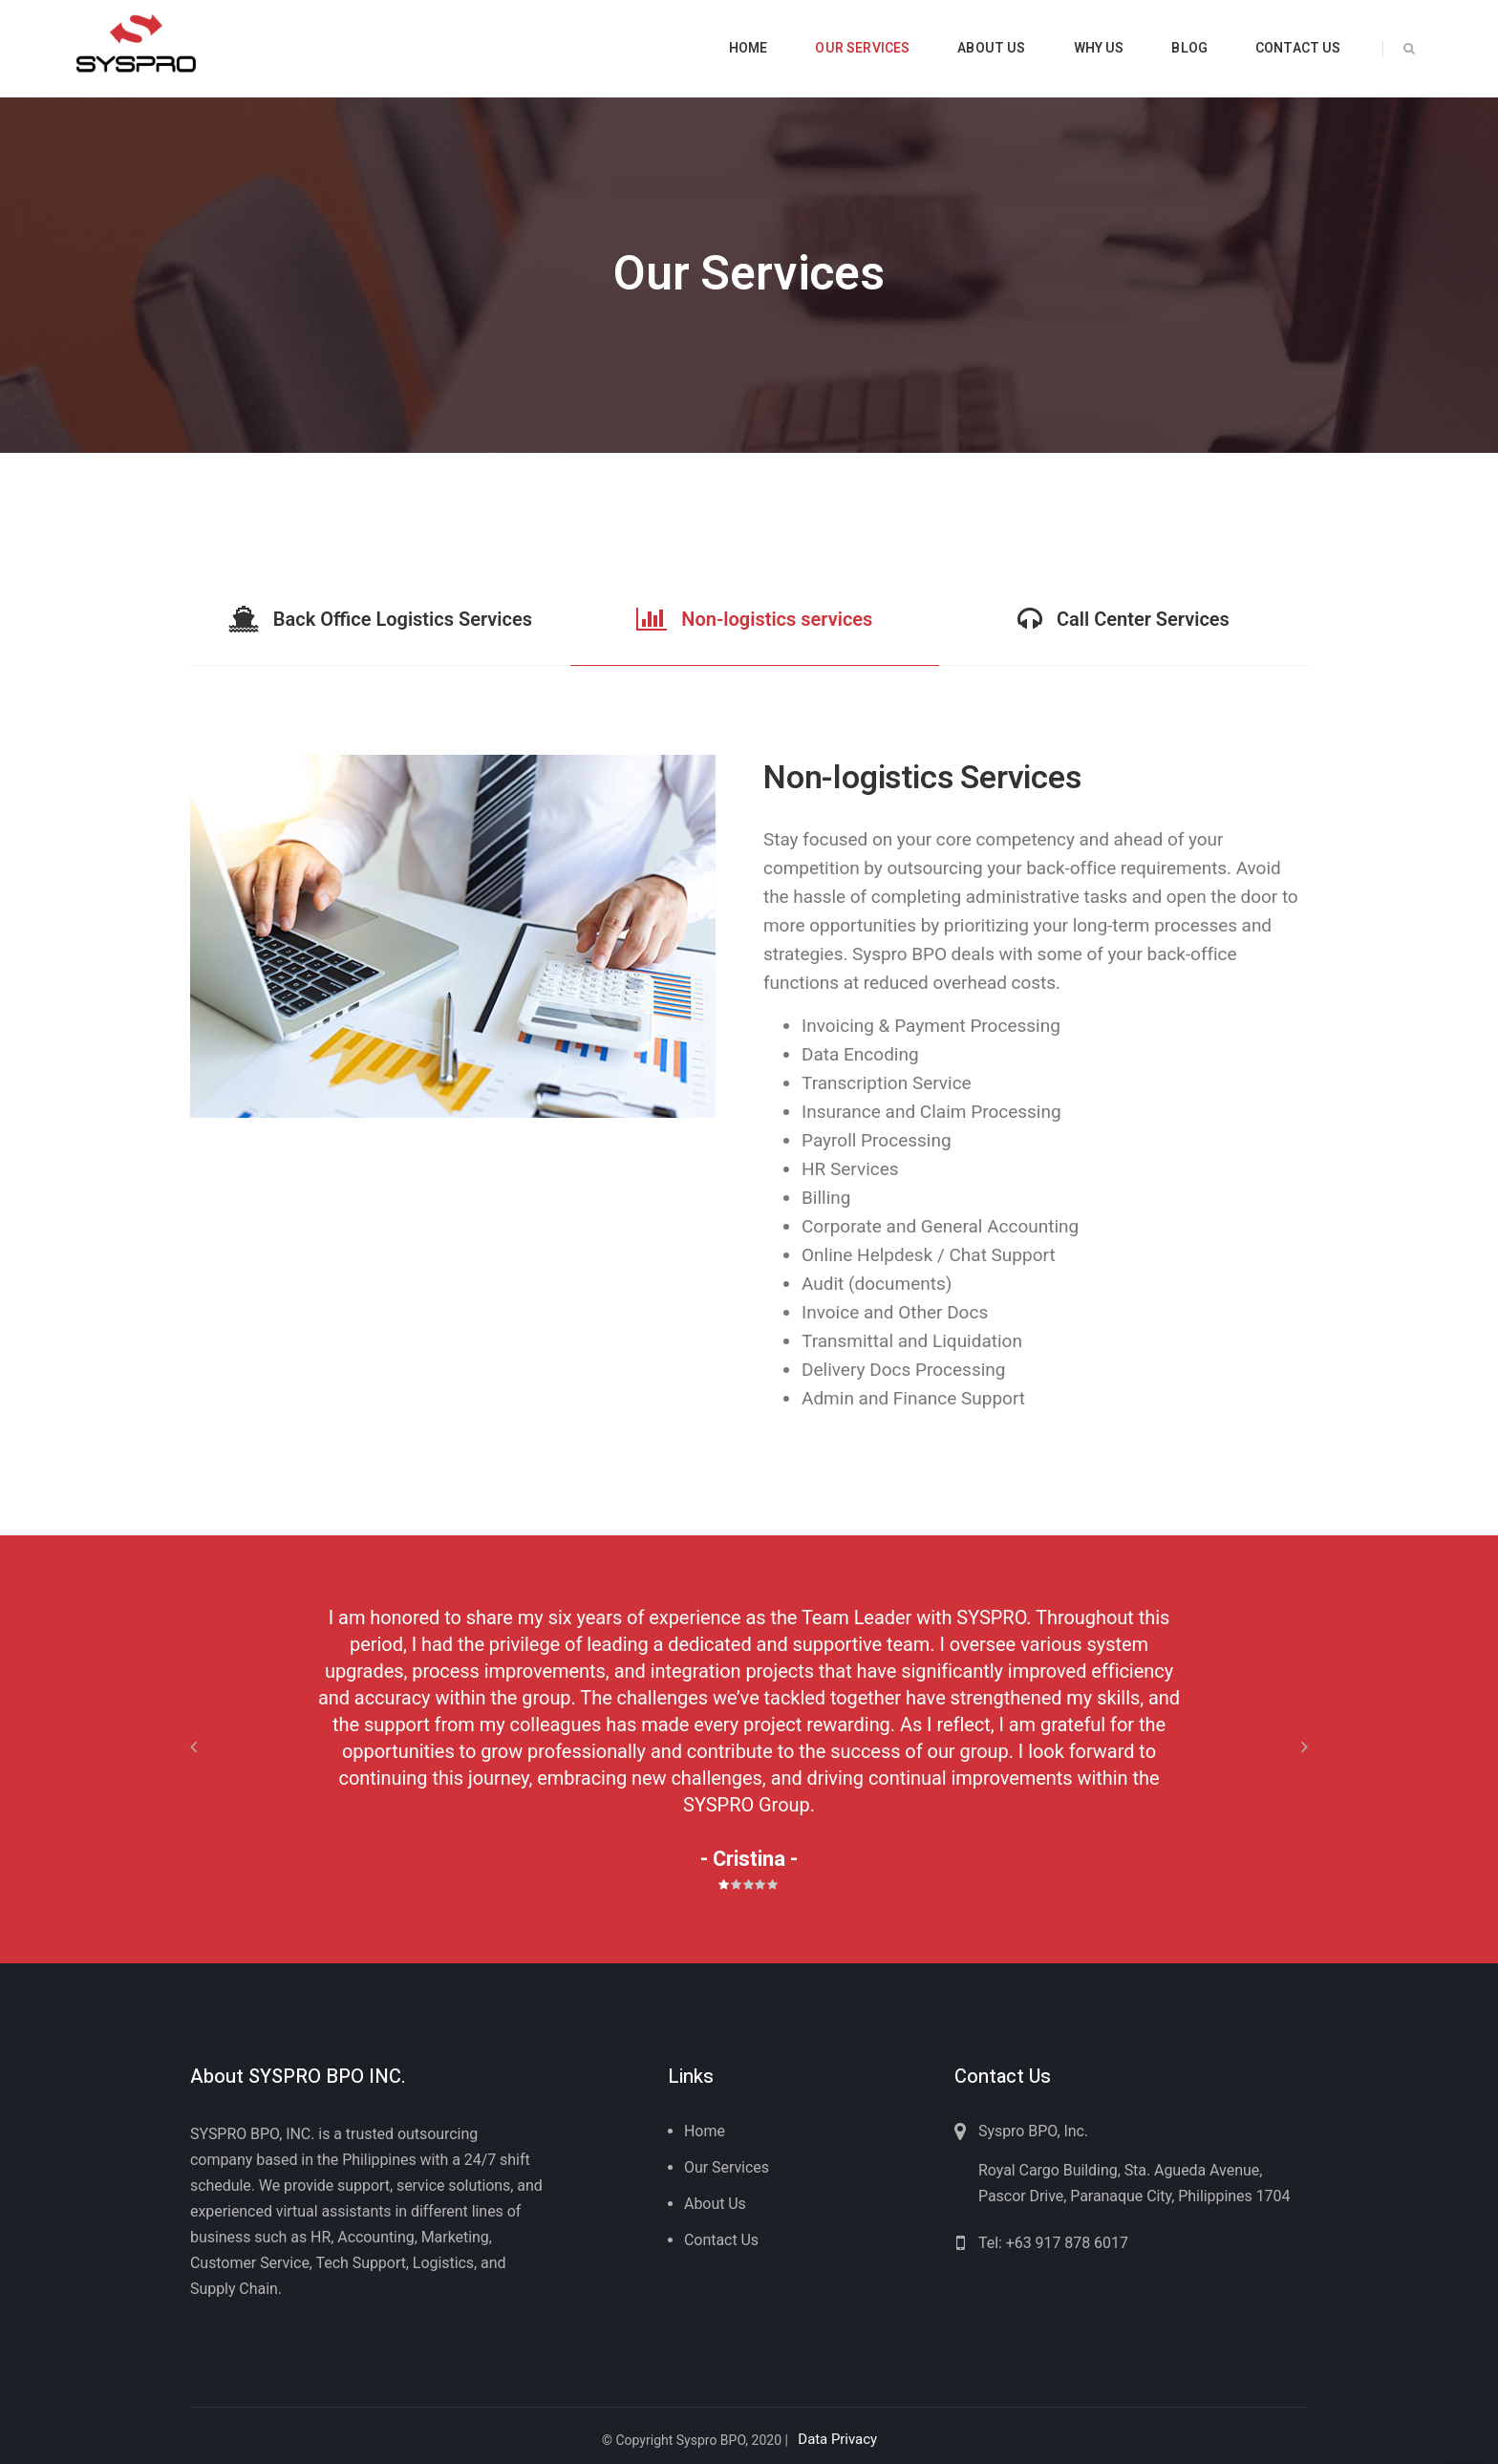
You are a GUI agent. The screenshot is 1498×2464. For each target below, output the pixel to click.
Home (704, 2131)
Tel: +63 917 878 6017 (1053, 2243)
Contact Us (721, 2240)
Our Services (726, 2167)
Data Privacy (837, 2439)
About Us (715, 2204)
